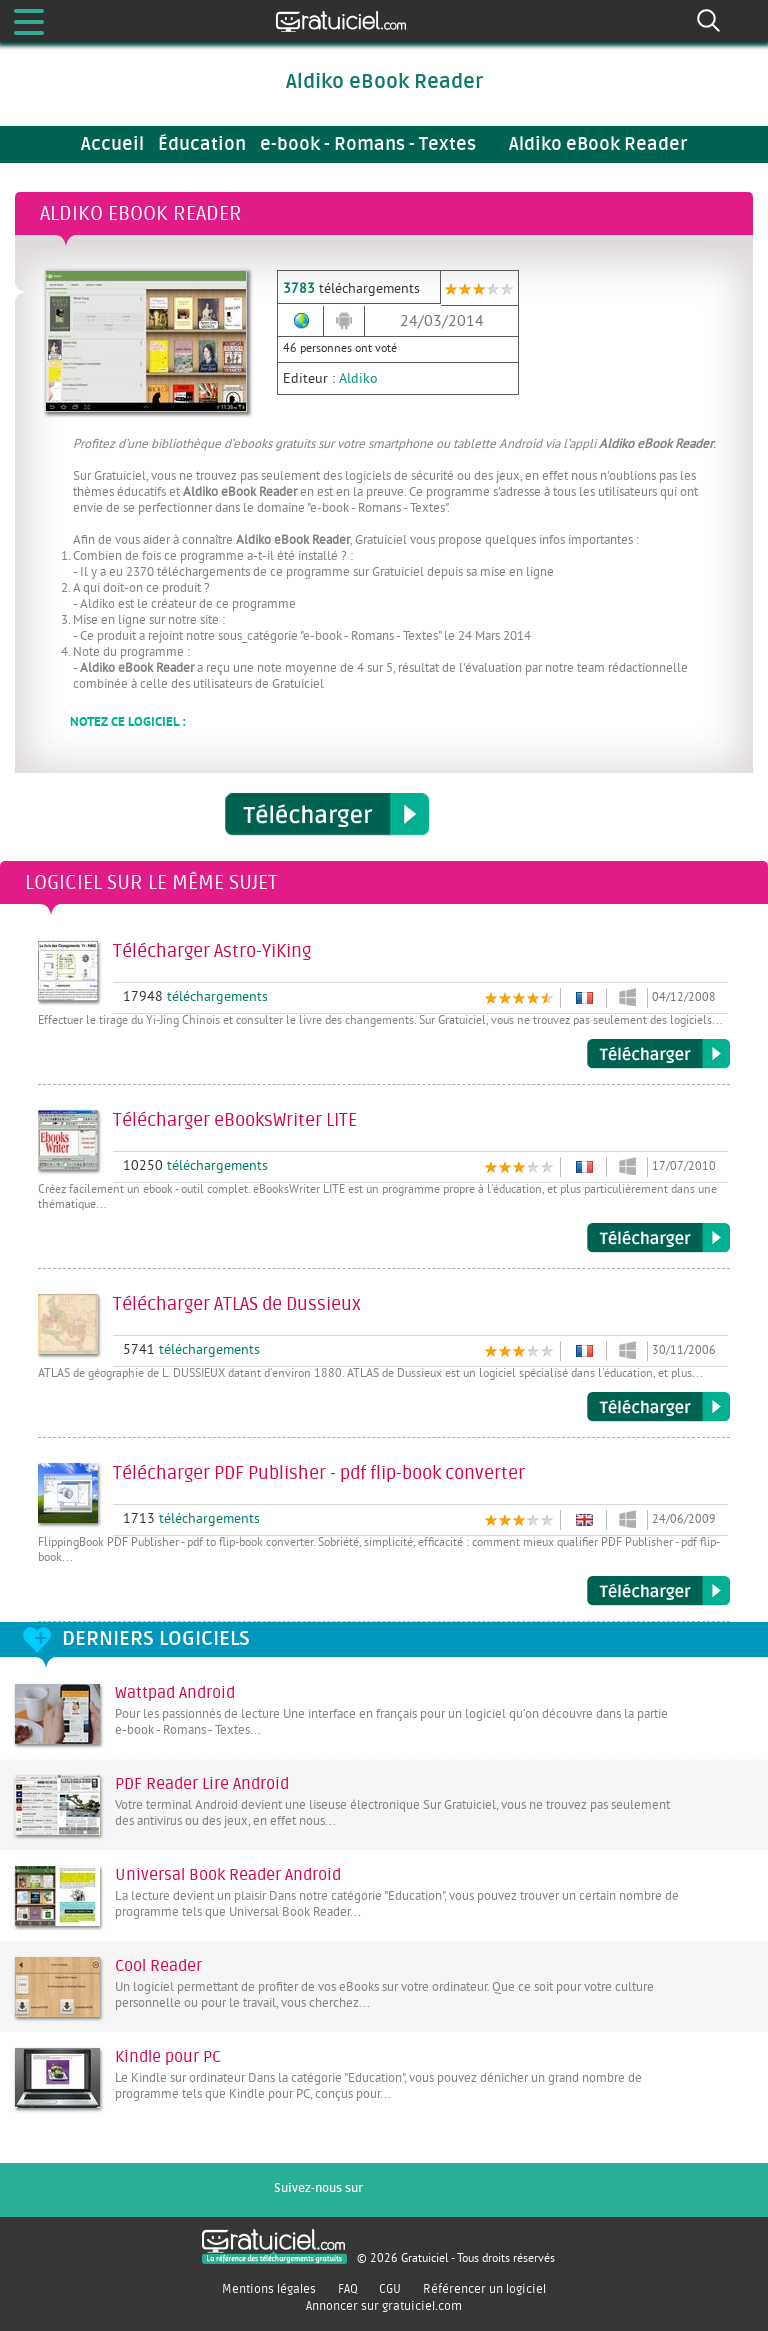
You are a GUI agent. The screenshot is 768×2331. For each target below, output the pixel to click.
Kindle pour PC (168, 2057)
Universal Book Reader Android (228, 1875)
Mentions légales (269, 2289)
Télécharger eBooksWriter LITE (658, 1238)
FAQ (348, 2289)
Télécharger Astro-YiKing (658, 1054)
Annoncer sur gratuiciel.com (384, 2306)
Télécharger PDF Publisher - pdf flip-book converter (658, 1591)
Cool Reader (158, 1966)
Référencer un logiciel (484, 2289)
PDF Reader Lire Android (202, 1784)
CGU (390, 2289)
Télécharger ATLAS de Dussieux (658, 1407)
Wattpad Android (175, 1693)
